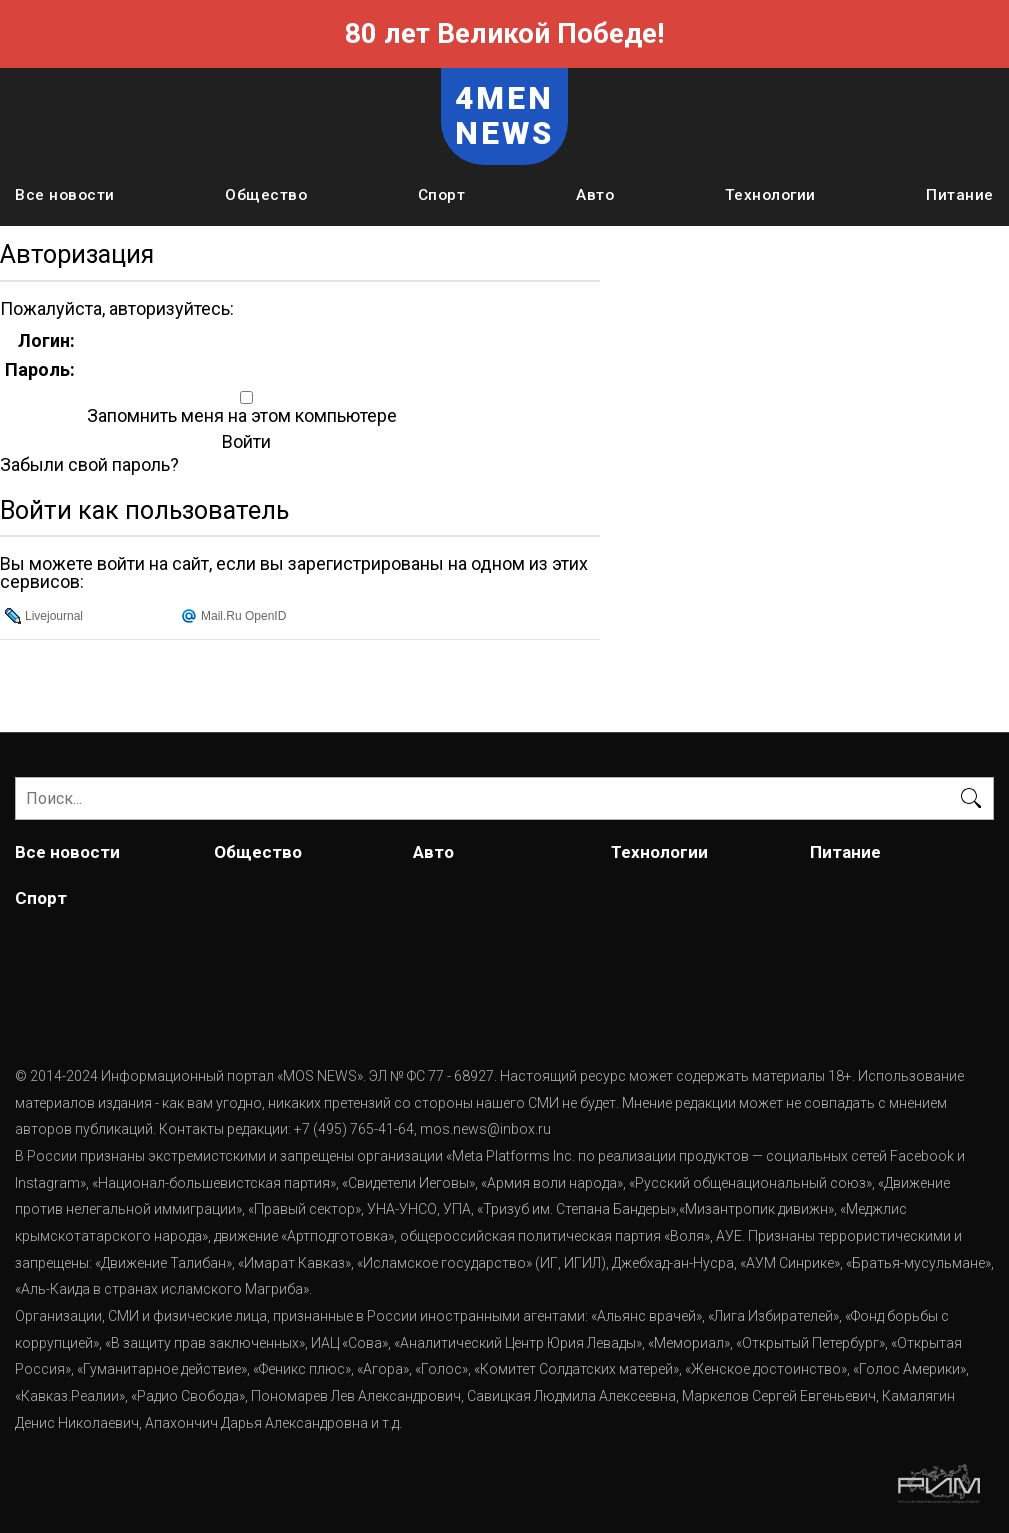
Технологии (770, 195)
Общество (266, 195)
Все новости (65, 195)
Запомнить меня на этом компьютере (240, 416)
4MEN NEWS (505, 116)
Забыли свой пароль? (89, 465)
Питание (960, 195)
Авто (595, 195)
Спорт (442, 195)
